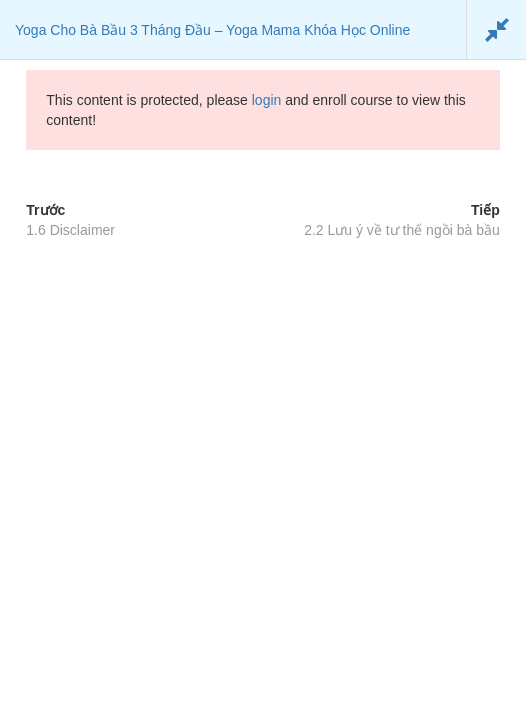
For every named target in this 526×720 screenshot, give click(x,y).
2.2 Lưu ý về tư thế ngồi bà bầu (402, 230)
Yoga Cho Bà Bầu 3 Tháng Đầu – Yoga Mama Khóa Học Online (212, 30)
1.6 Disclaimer (70, 230)
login (267, 100)
